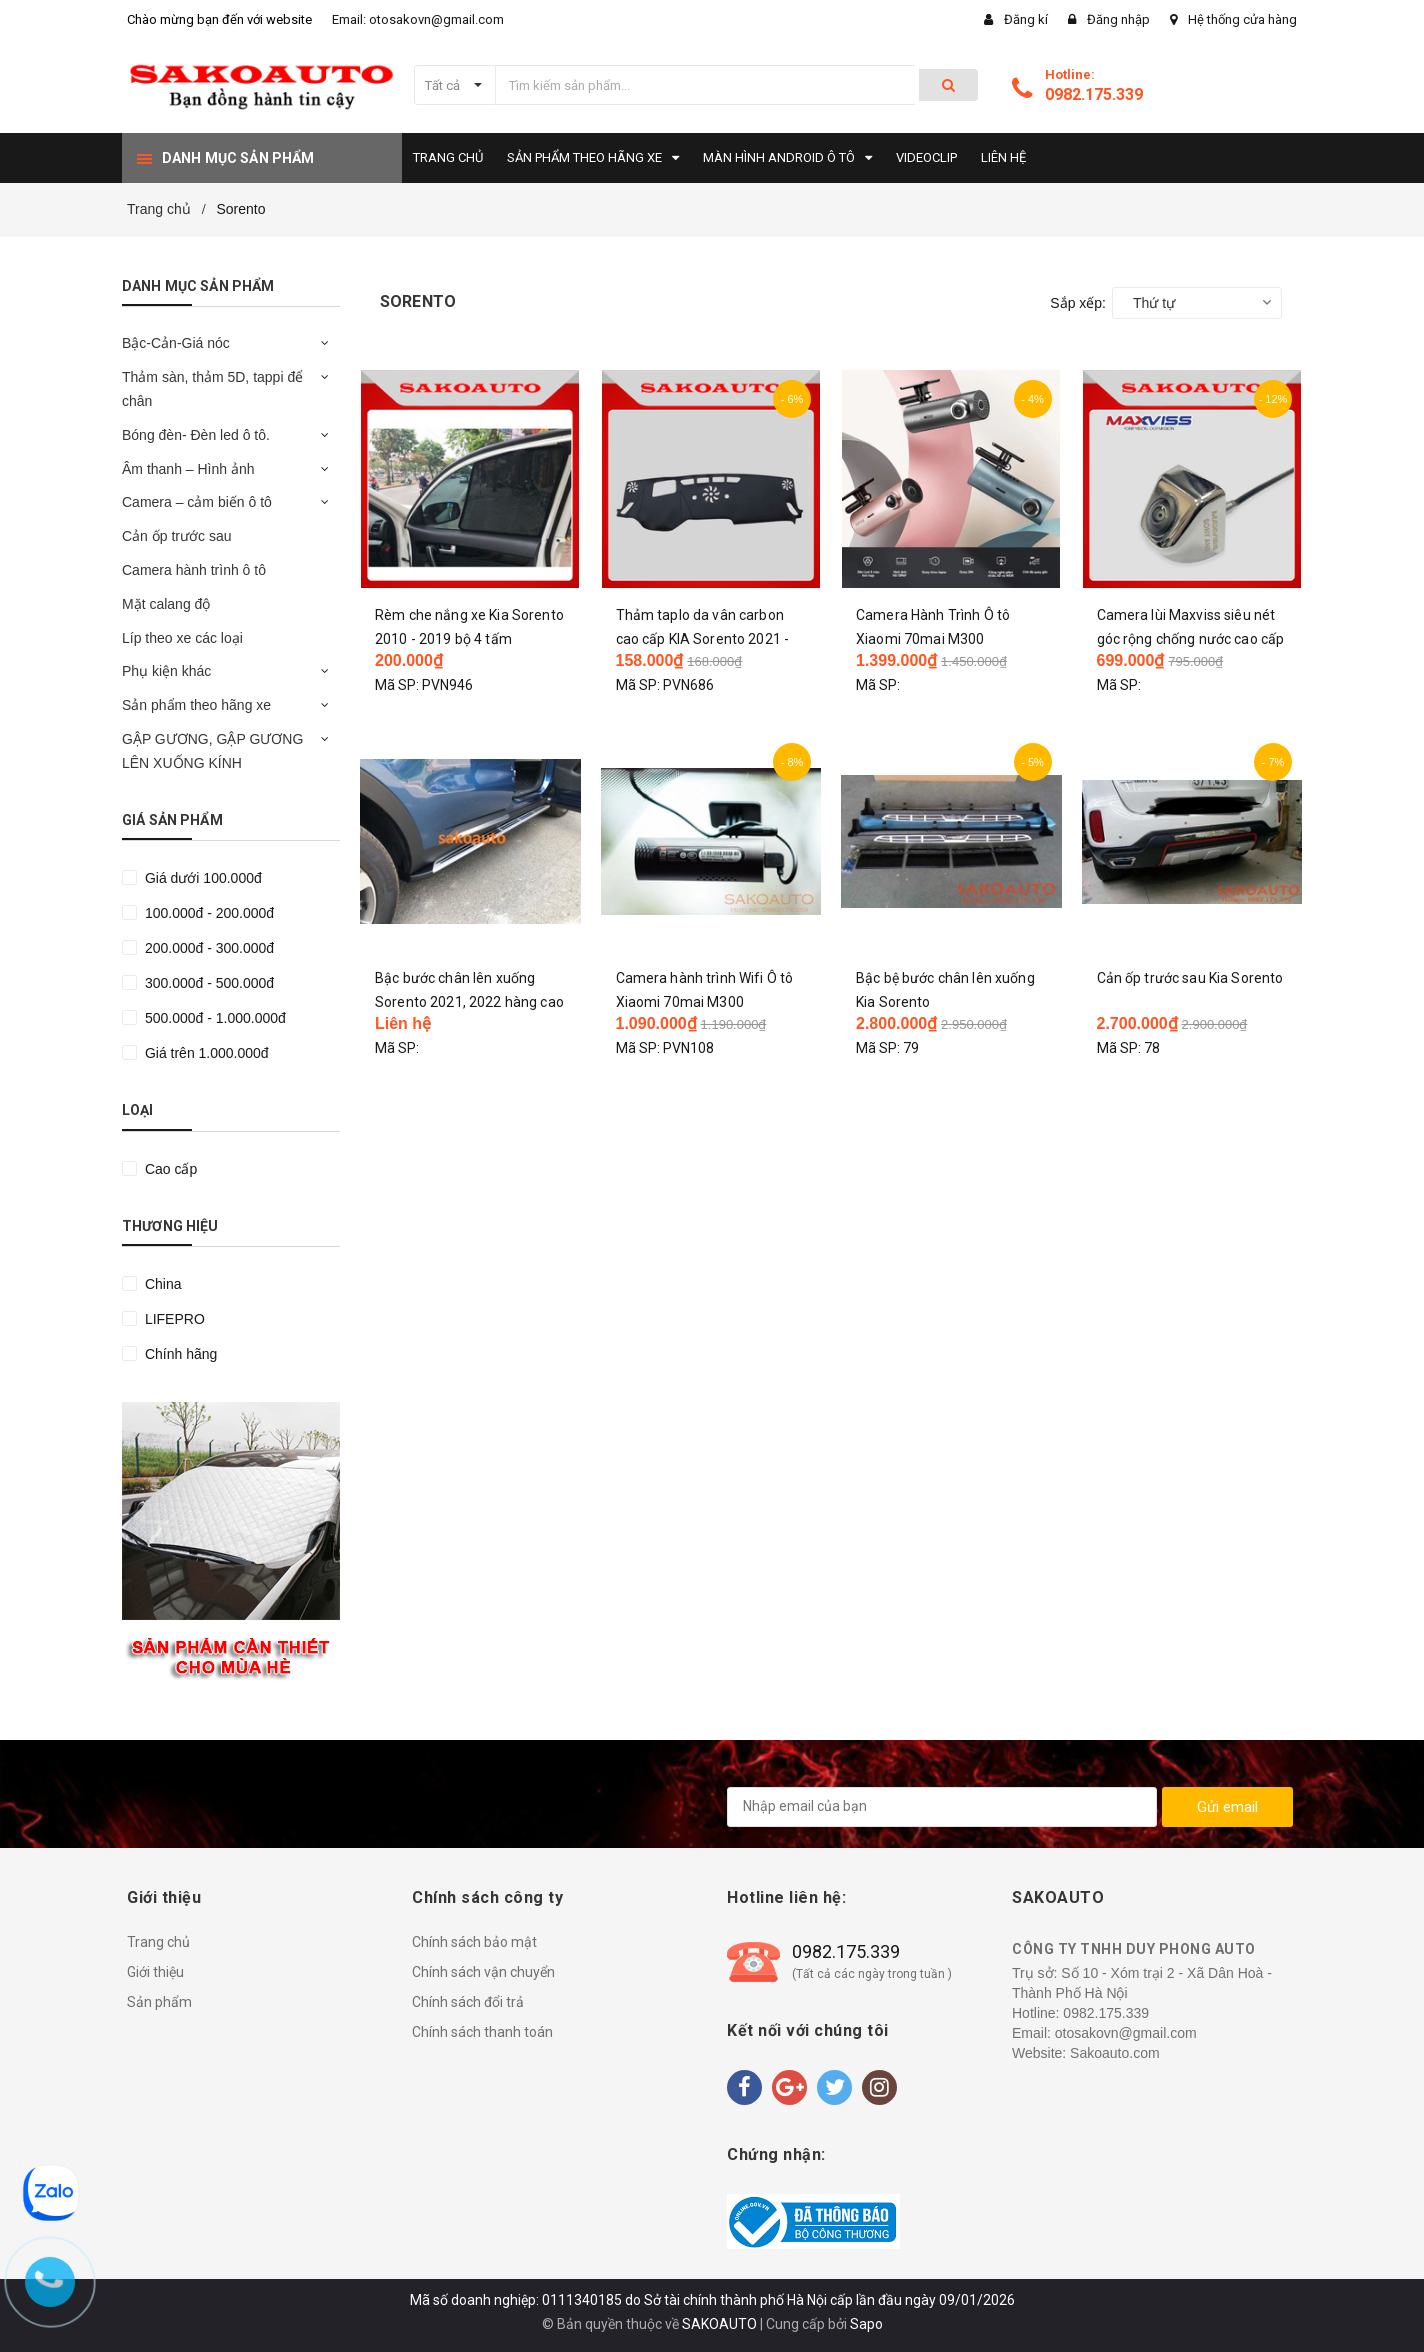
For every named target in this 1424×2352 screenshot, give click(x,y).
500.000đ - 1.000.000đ (213, 1018)
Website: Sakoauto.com (1086, 2053)
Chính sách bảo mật (474, 1942)
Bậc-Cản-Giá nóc (176, 343)
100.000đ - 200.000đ (207, 913)
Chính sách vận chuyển (483, 1972)
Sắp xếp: (1078, 303)
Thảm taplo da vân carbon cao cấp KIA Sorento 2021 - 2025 (703, 639)
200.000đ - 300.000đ (207, 948)
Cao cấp (169, 1169)
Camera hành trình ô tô (194, 570)
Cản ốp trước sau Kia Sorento (1190, 978)
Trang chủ (158, 1942)
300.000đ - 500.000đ (207, 983)
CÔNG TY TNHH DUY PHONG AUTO (1134, 1949)
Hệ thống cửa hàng (1242, 19)
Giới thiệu (155, 1972)
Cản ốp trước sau (176, 536)
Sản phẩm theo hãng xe (196, 705)
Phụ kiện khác (166, 671)
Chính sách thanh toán (482, 2032)
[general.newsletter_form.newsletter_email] (942, 1807)
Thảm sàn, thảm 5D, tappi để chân (212, 389)
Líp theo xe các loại (182, 638)
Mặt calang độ (166, 604)
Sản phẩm (159, 2002)
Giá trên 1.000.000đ (205, 1053)
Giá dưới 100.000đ (201, 878)
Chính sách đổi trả (468, 2002)
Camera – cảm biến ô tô (197, 502)
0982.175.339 (1094, 94)
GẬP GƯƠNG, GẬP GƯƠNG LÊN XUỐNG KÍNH (212, 751)
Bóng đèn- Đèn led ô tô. (196, 435)
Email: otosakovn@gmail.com (418, 19)
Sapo (866, 2324)
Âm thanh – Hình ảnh (188, 469)
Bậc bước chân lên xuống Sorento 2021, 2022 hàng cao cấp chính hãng (469, 1002)
